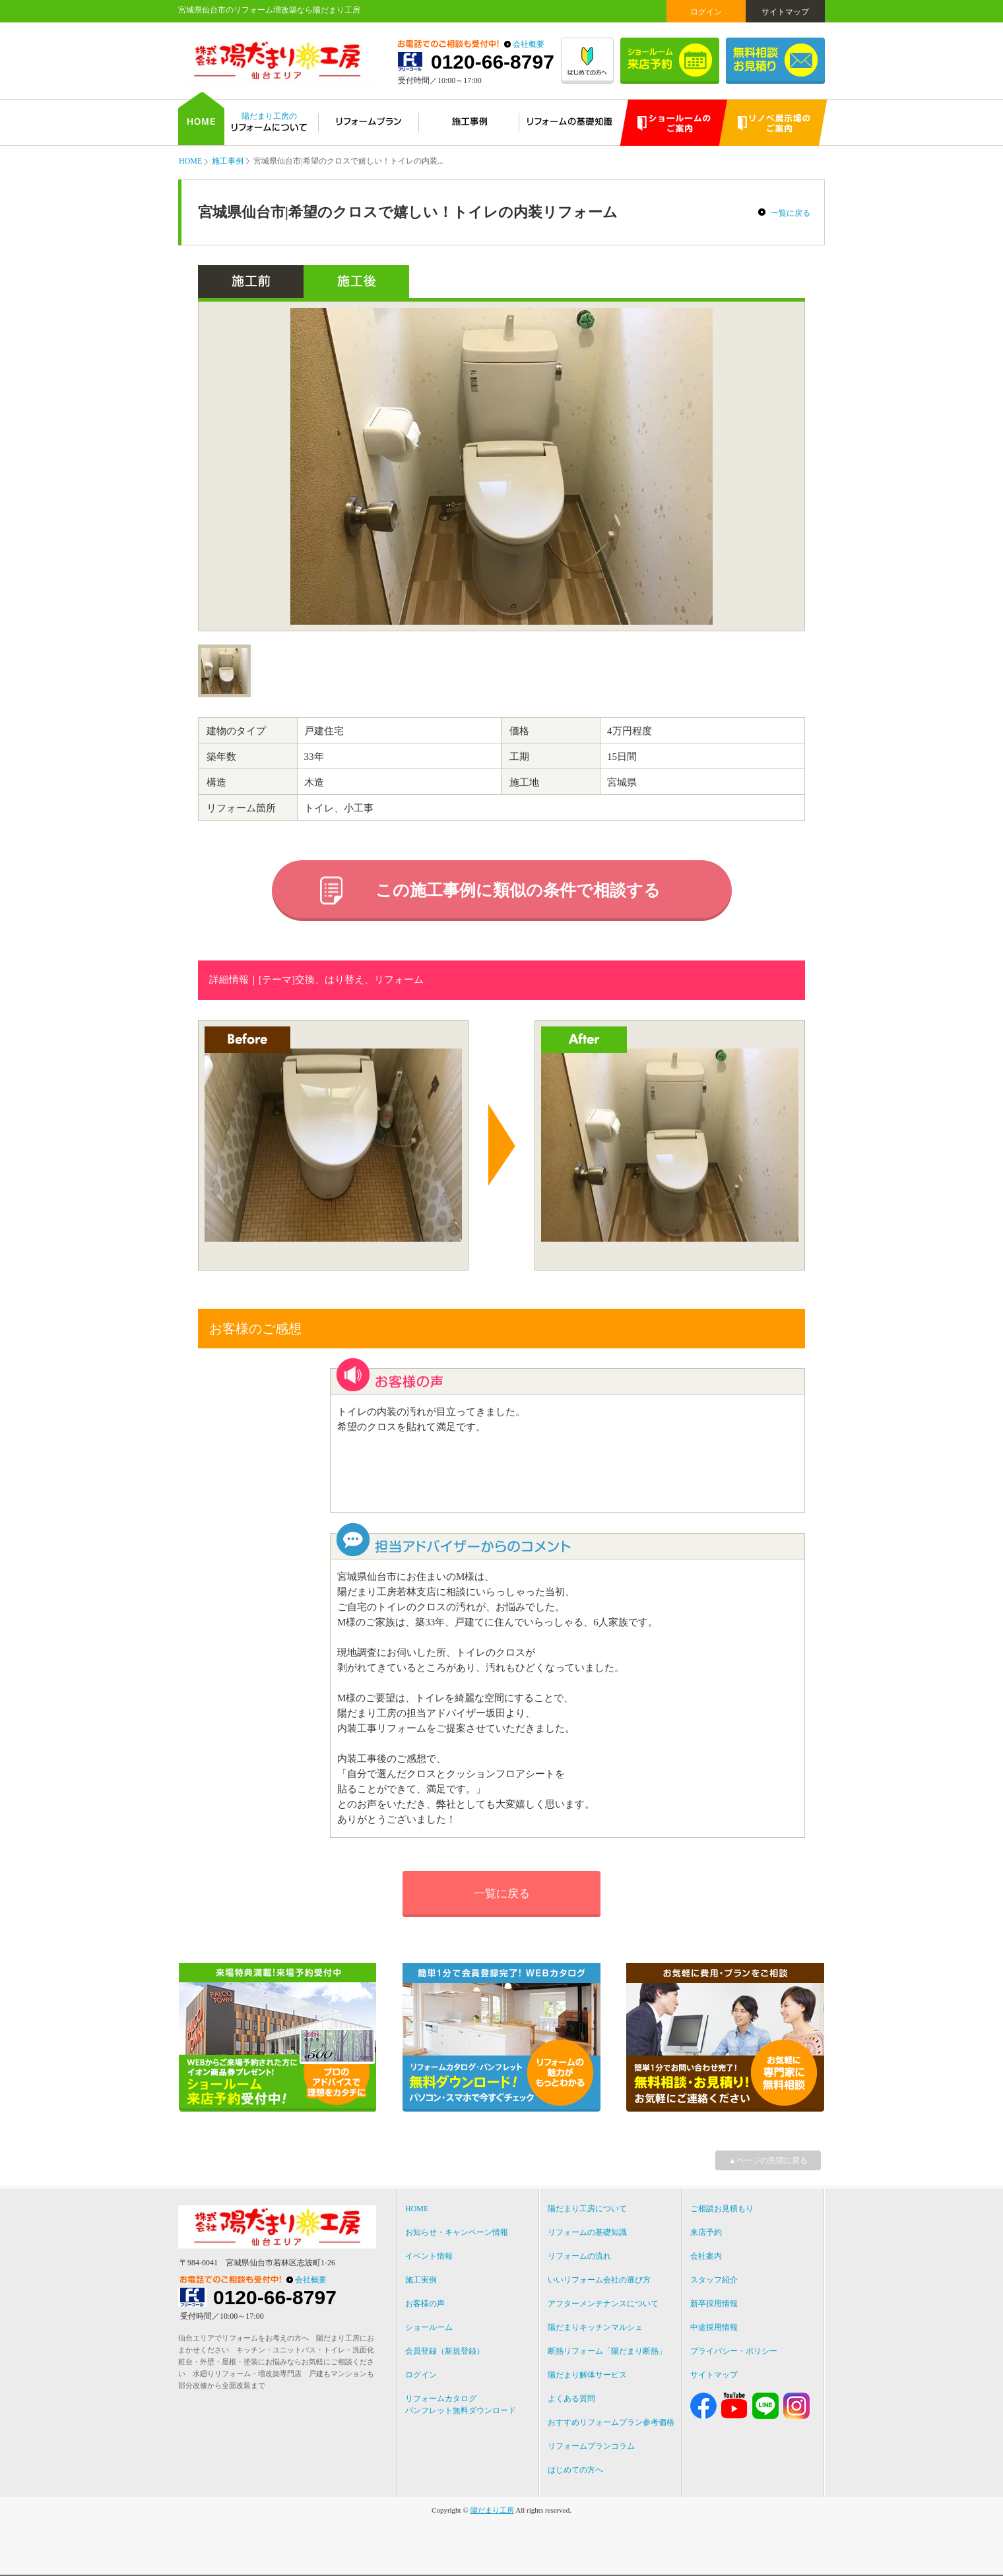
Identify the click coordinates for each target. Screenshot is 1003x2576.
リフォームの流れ (579, 2256)
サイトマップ (785, 11)
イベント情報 (429, 2256)
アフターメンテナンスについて (603, 2303)
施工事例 (227, 161)
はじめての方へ (575, 2469)
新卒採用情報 (714, 2303)
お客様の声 (425, 2303)
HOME (190, 161)
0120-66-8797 (492, 62)
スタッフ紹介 (714, 2279)
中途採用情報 (714, 2327)
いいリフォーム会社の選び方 (599, 2279)
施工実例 (421, 2279)
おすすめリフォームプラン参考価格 (611, 2422)
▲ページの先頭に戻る (768, 2160)
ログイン (706, 11)
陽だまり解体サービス (587, 2374)
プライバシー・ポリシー (733, 2351)
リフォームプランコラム (591, 2446)
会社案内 (706, 2256)
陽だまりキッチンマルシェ (595, 2327)
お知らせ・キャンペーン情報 (456, 2232)
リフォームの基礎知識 (587, 2232)
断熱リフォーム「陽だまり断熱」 (607, 2351)
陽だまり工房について (587, 2208)
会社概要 (528, 44)
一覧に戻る (790, 213)
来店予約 (706, 2232)
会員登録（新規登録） (444, 2351)
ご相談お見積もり (722, 2208)
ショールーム (429, 2327)
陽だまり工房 (492, 2510)
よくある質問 (571, 2398)
